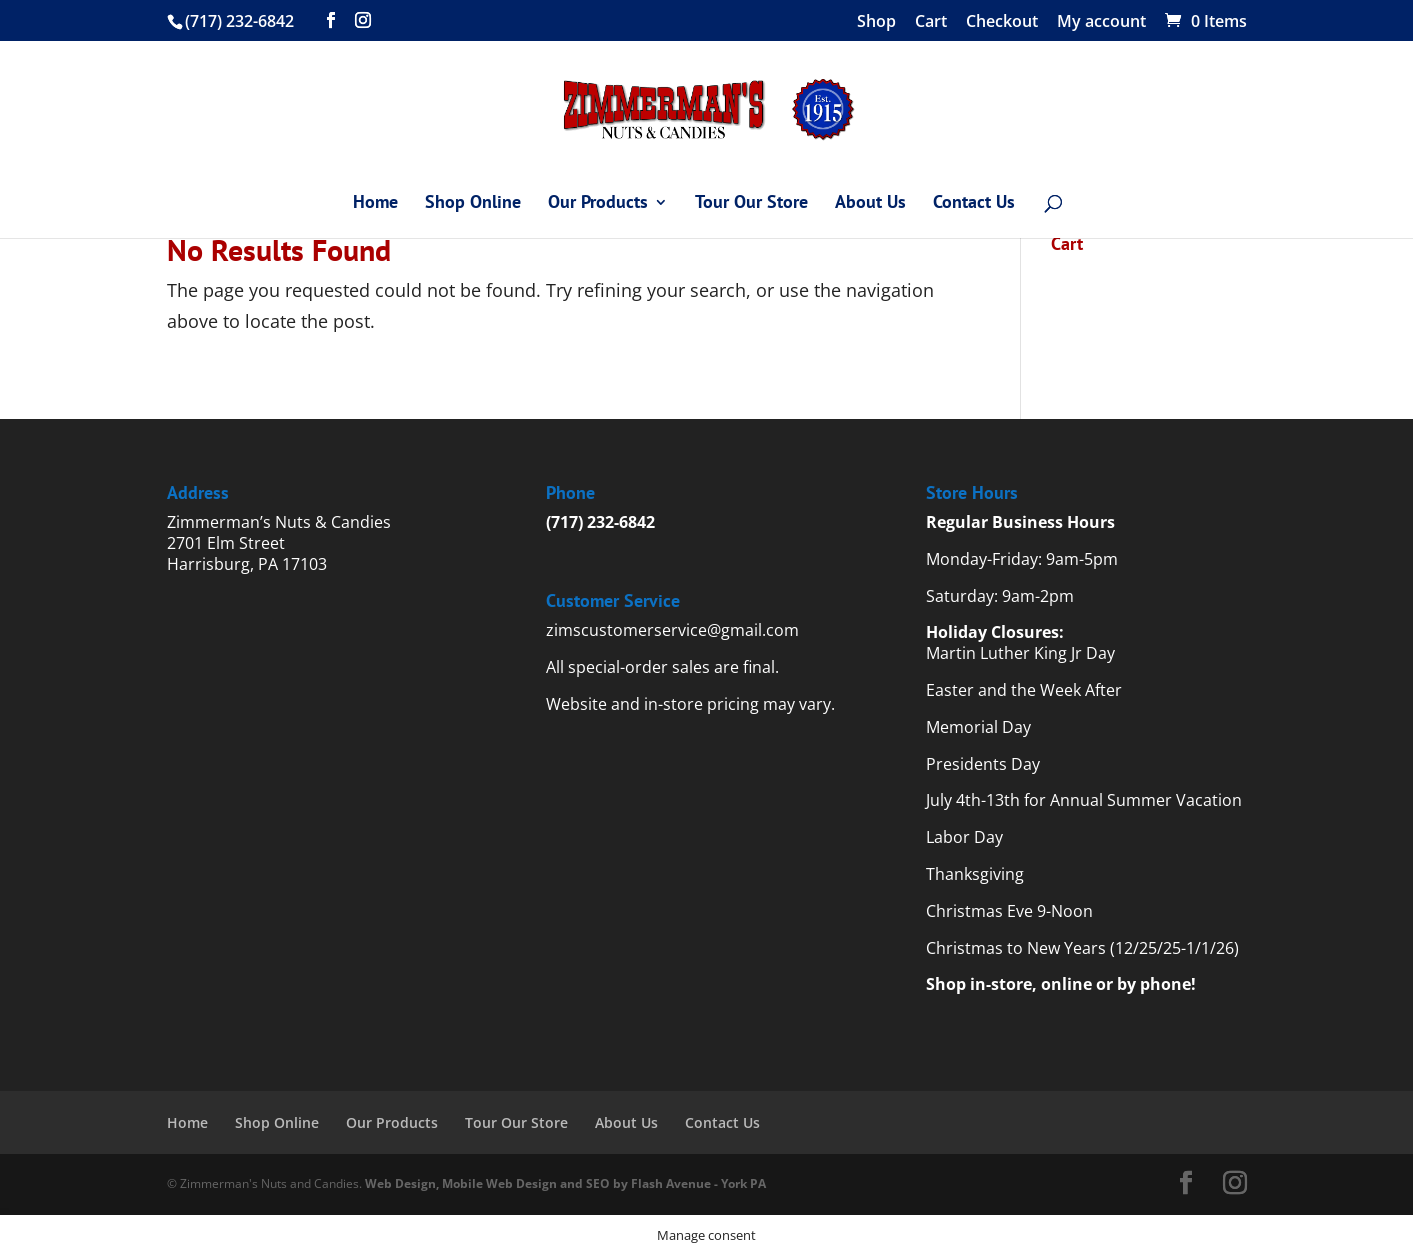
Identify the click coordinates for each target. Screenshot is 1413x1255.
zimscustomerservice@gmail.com (672, 630)
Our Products (598, 204)
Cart (931, 22)
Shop (876, 22)
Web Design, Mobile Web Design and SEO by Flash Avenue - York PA (565, 1183)
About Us (870, 204)
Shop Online (473, 204)
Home (375, 204)
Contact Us (974, 204)
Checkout (1002, 22)
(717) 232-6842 (600, 522)
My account (1101, 22)
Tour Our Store (751, 204)
